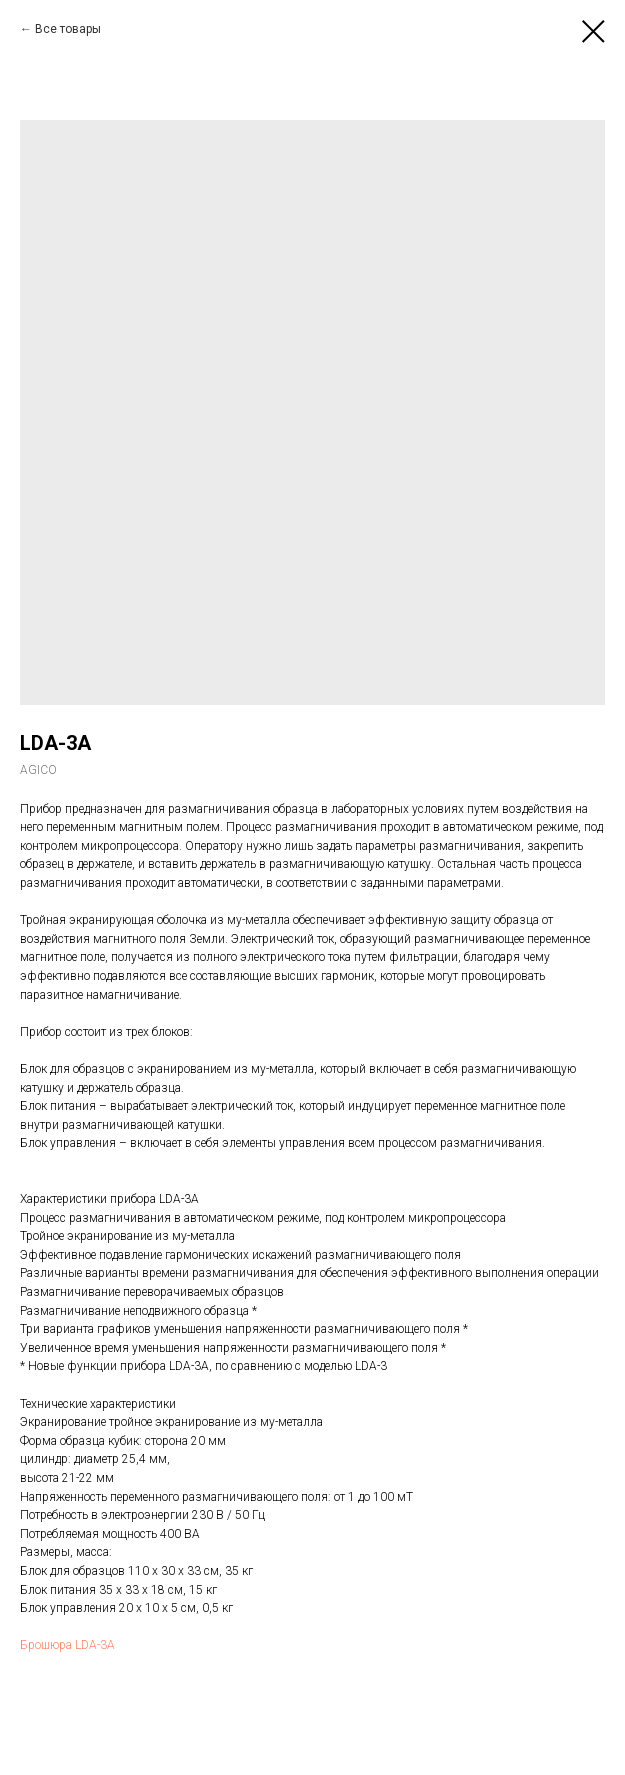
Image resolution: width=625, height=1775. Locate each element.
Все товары (68, 29)
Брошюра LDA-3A (67, 1645)
